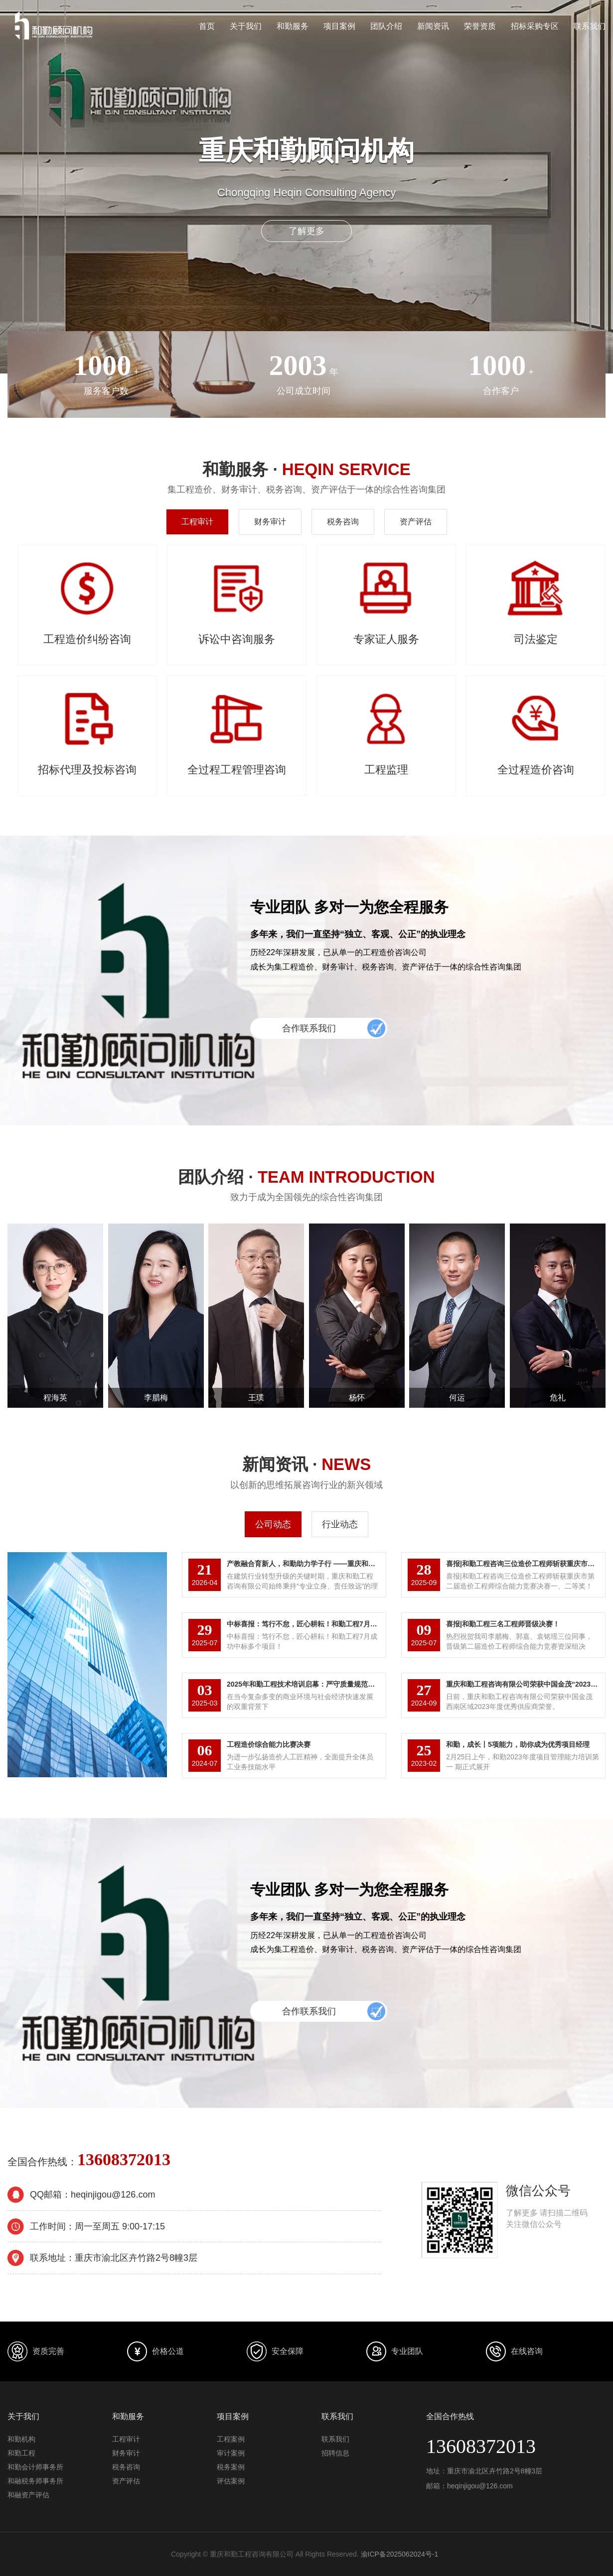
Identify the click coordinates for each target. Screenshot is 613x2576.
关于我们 (246, 26)
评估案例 (231, 2481)
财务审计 (270, 521)
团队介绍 (386, 26)
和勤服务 (292, 26)
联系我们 (590, 26)
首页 (207, 26)
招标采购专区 (535, 26)
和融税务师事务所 (35, 2481)
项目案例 (339, 26)
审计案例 (231, 2453)
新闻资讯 (433, 26)
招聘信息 (335, 2453)
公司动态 (273, 1524)
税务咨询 (343, 521)
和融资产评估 (28, 2495)
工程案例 (231, 2439)
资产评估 (416, 521)
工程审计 (197, 521)
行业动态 (340, 1524)
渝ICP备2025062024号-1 (400, 2554)
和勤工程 (21, 2453)
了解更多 (306, 231)
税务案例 (231, 2467)
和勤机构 (21, 2439)
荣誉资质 (480, 26)
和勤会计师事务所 (35, 2467)
